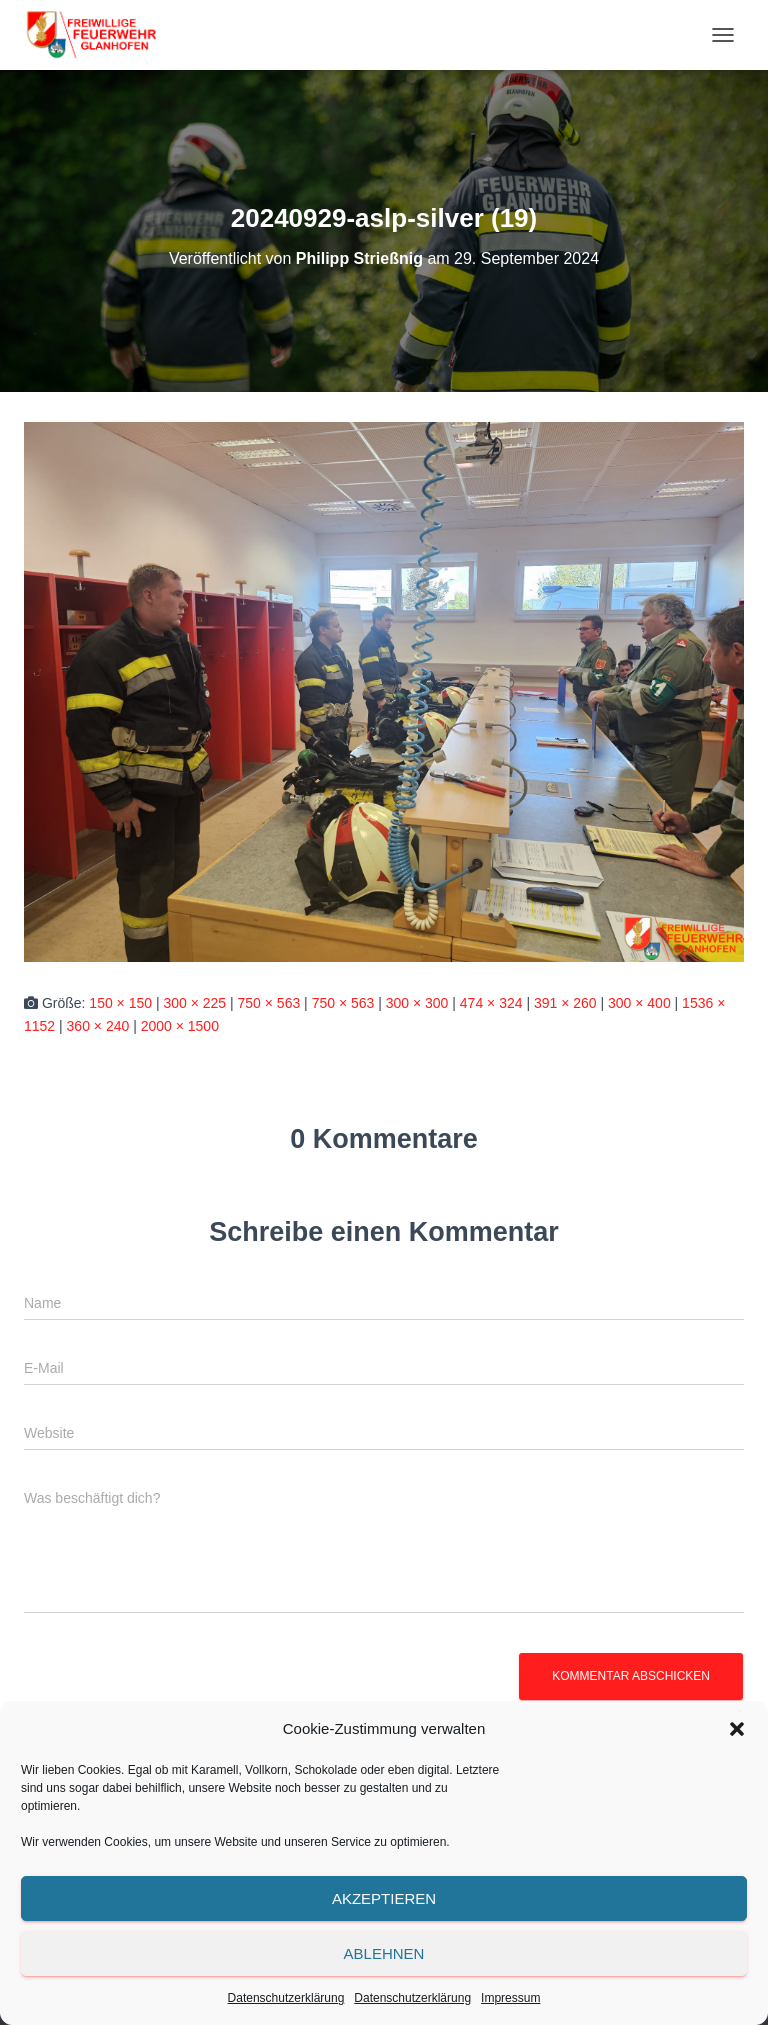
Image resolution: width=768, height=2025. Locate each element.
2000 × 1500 (180, 1026)
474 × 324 (491, 1003)
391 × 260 (565, 1003)
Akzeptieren (384, 1898)
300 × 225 (194, 1003)
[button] (737, 1729)
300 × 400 (639, 1003)
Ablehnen (384, 1953)
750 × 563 (269, 1003)
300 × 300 (417, 1003)
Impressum (510, 1998)
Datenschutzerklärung (286, 1998)
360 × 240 (98, 1026)
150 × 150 (120, 1003)
